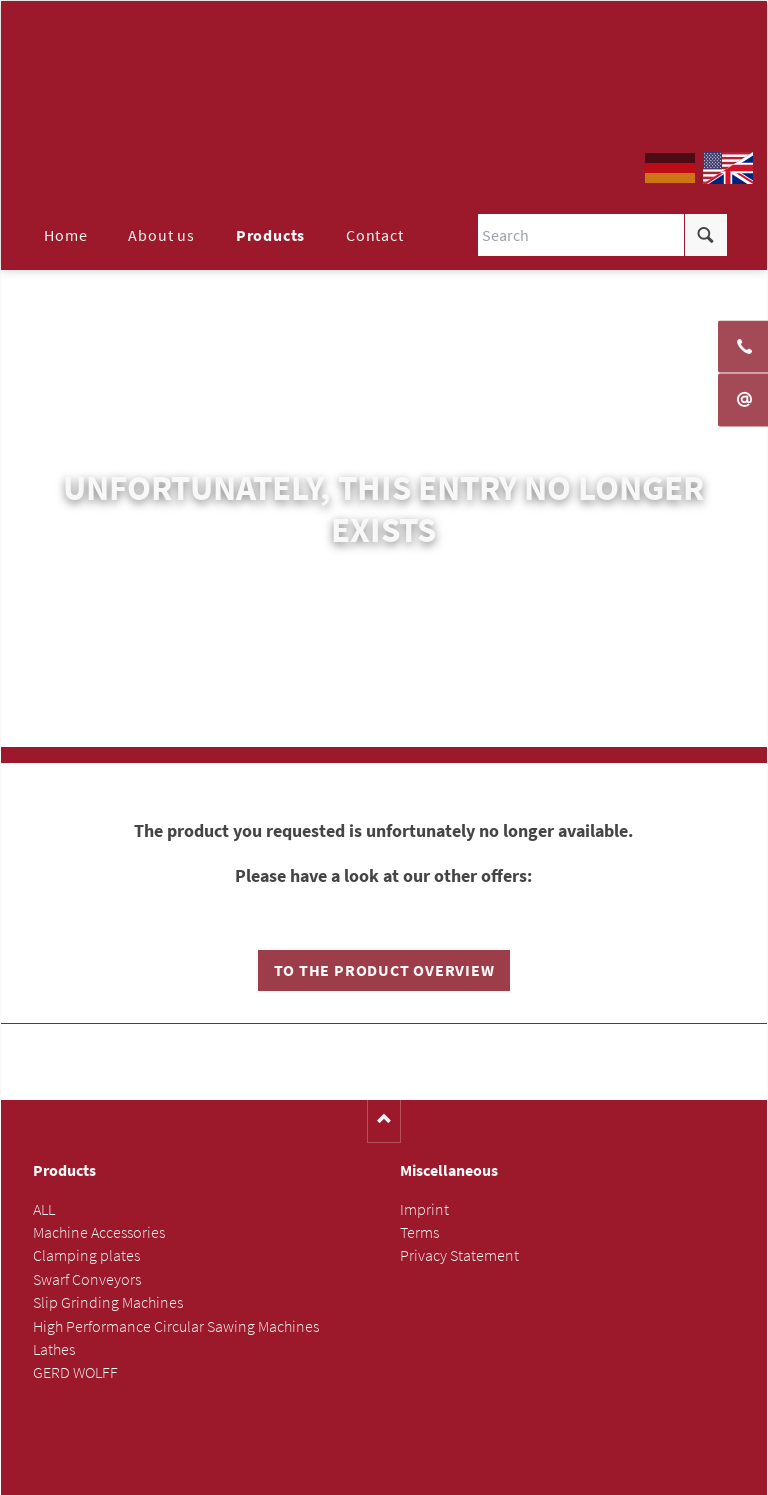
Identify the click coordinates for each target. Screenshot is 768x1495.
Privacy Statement (459, 1256)
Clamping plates (86, 1256)
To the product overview (384, 971)
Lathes (54, 1350)
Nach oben (384, 1122)
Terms (419, 1233)
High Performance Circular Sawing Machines (176, 1326)
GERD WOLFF (75, 1373)
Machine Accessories (99, 1233)
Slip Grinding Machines (108, 1303)
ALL (44, 1210)
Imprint (424, 1210)
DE (670, 169)
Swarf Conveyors (87, 1280)
